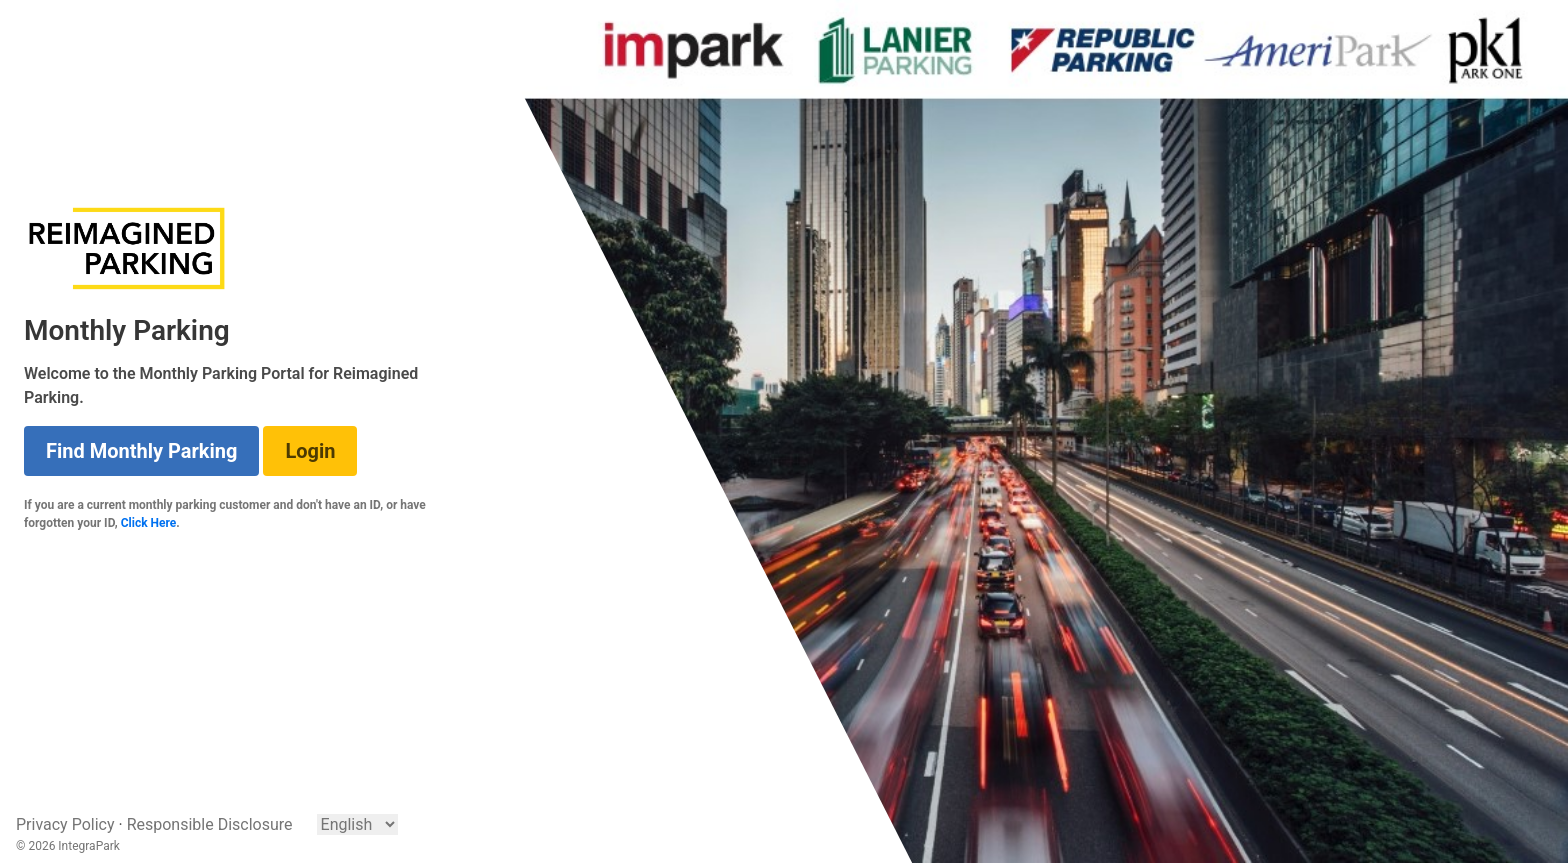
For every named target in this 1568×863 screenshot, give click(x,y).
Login (310, 451)
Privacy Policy (65, 824)
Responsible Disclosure (210, 824)
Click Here (149, 523)
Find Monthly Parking (141, 451)
